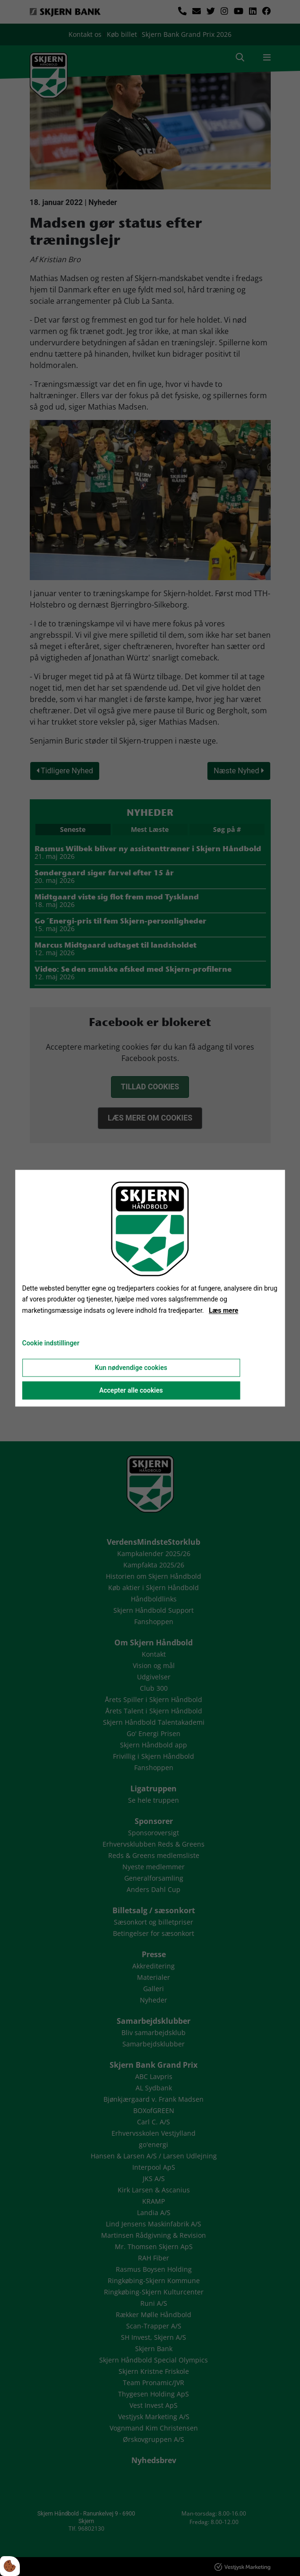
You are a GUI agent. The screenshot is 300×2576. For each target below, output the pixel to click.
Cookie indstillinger (50, 1343)
